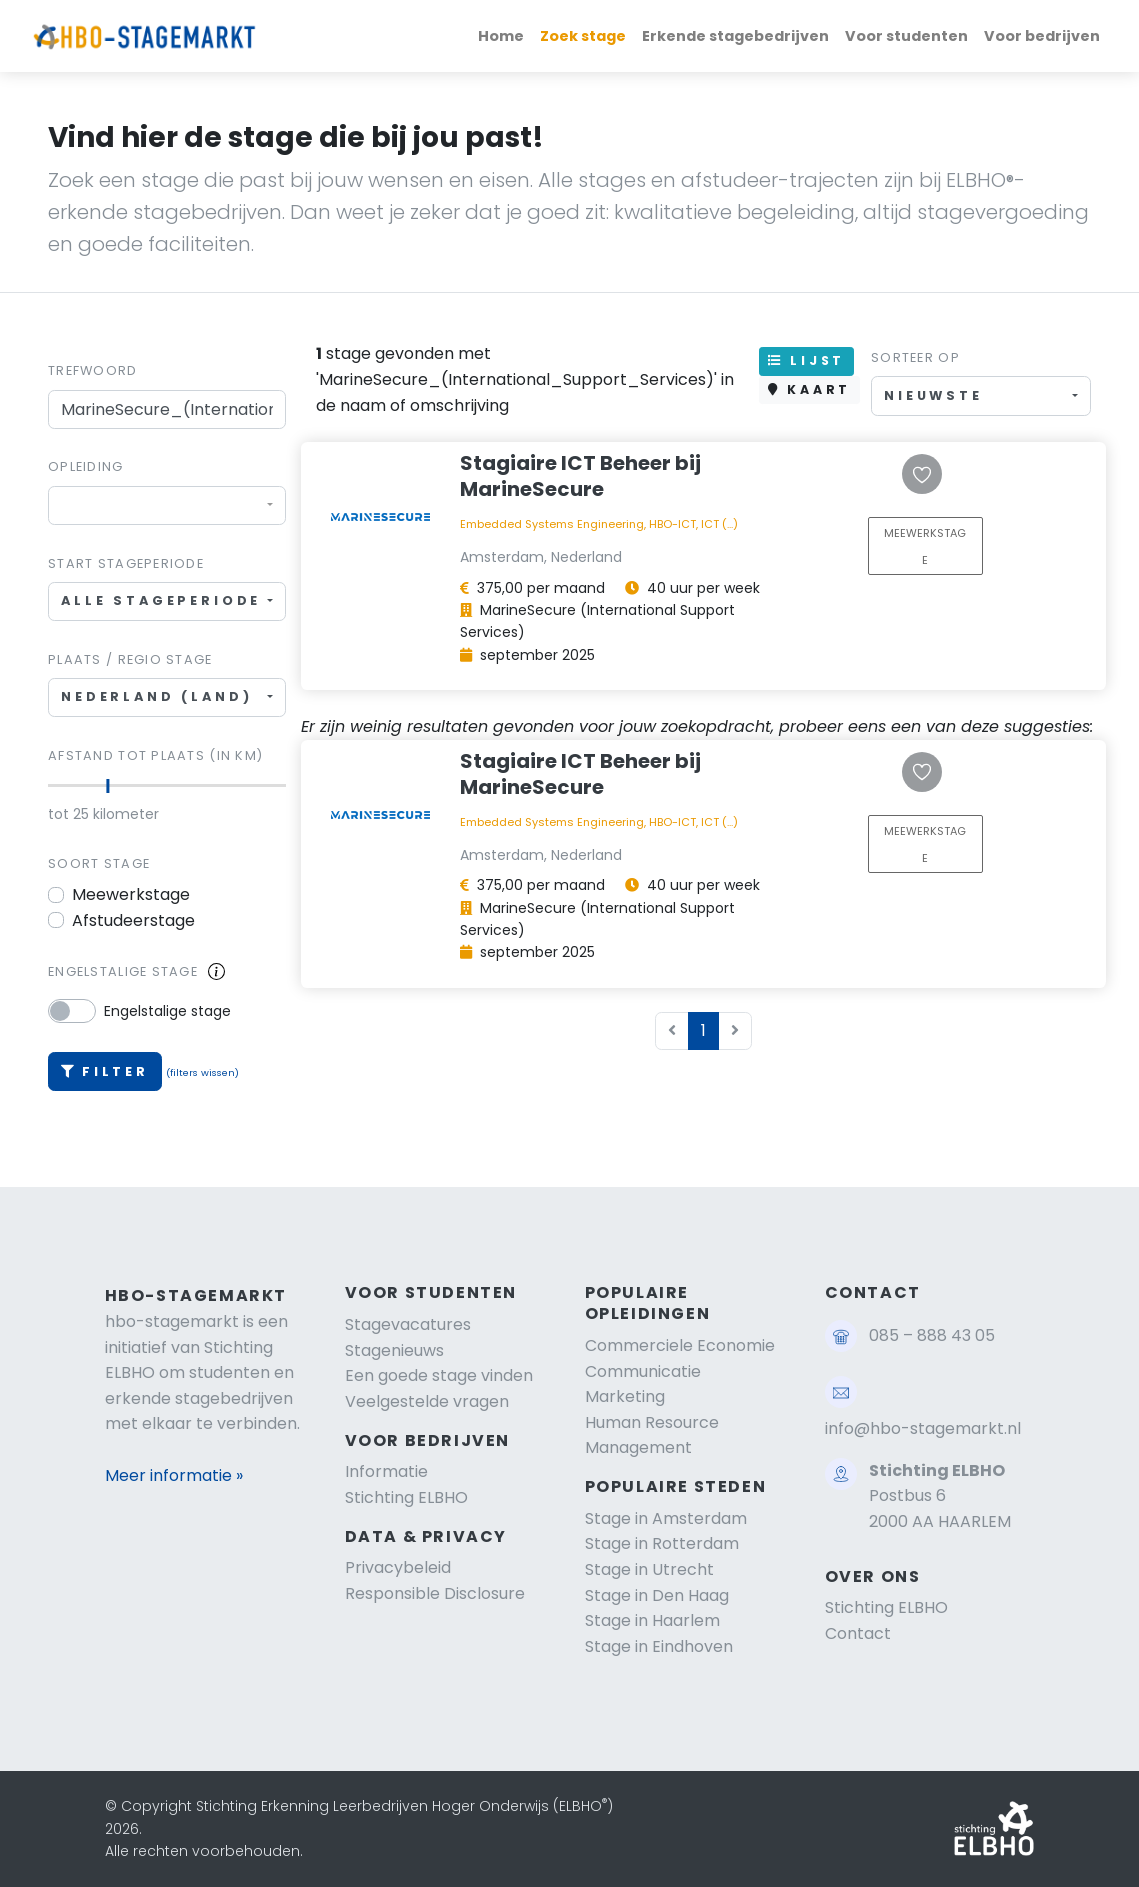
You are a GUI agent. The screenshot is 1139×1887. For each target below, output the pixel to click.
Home (501, 36)
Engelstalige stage (123, 971)
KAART (809, 389)
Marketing (625, 1396)
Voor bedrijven (1042, 36)
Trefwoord (93, 370)
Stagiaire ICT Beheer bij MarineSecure (580, 476)
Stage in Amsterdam (666, 1518)
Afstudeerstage (133, 920)
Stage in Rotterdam (662, 1543)
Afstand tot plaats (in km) (155, 755)
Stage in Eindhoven (659, 1646)
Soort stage (99, 863)
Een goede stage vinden (439, 1375)
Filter (105, 1071)
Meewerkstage (131, 894)
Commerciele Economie (680, 1345)
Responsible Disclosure (435, 1593)
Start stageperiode (126, 563)
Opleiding (86, 466)
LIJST (806, 360)
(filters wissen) (202, 1072)
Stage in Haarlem (652, 1620)
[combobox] (167, 505)
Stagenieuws (394, 1350)
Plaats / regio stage (130, 659)
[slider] (108, 786)
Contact (858, 1633)
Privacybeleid (398, 1567)
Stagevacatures (408, 1324)
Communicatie (643, 1371)
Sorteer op (915, 357)
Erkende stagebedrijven (735, 36)
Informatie (386, 1471)
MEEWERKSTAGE (925, 546)
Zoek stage (583, 36)
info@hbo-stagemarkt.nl (923, 1428)
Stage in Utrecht (649, 1569)
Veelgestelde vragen (427, 1401)
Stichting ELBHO (406, 1497)
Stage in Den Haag (657, 1595)
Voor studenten (906, 36)
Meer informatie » (174, 1475)
